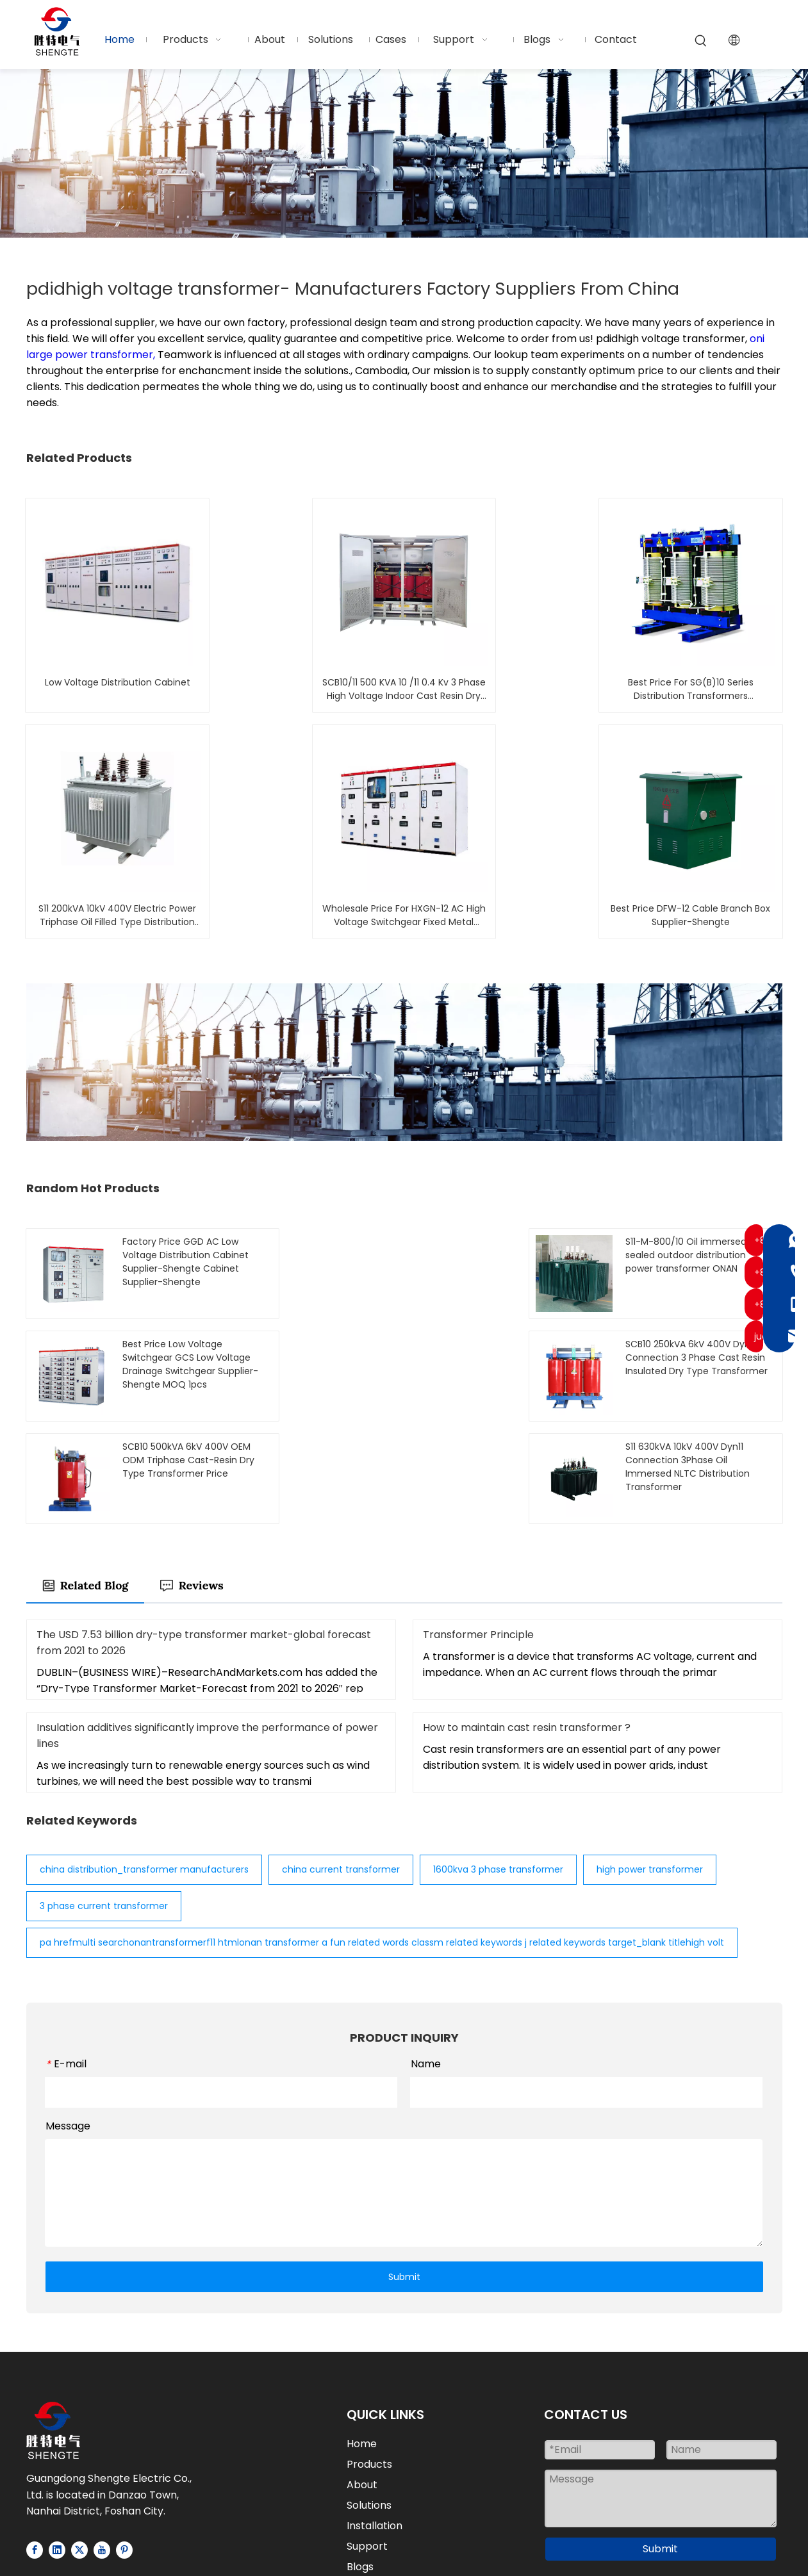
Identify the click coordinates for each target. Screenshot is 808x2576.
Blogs (360, 2464)
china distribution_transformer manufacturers (144, 1767)
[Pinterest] (124, 2447)
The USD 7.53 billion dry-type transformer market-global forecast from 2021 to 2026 (204, 1540)
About (362, 2382)
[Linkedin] (57, 2447)
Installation (374, 2423)
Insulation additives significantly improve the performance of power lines (207, 1633)
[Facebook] (34, 2447)
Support (367, 2444)
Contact (368, 2485)
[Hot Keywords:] (701, 41)
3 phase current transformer (104, 1804)
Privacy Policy (695, 2536)
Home (362, 2341)
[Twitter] (79, 2447)
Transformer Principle (478, 1532)
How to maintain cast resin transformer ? (527, 1625)
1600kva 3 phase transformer (498, 1767)
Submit (404, 2174)
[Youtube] (102, 2447)
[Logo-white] (53, 2328)
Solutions (369, 2403)
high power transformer (650, 1767)
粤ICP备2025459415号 (404, 2553)
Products (369, 2362)
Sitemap (627, 2536)
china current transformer (341, 1767)
